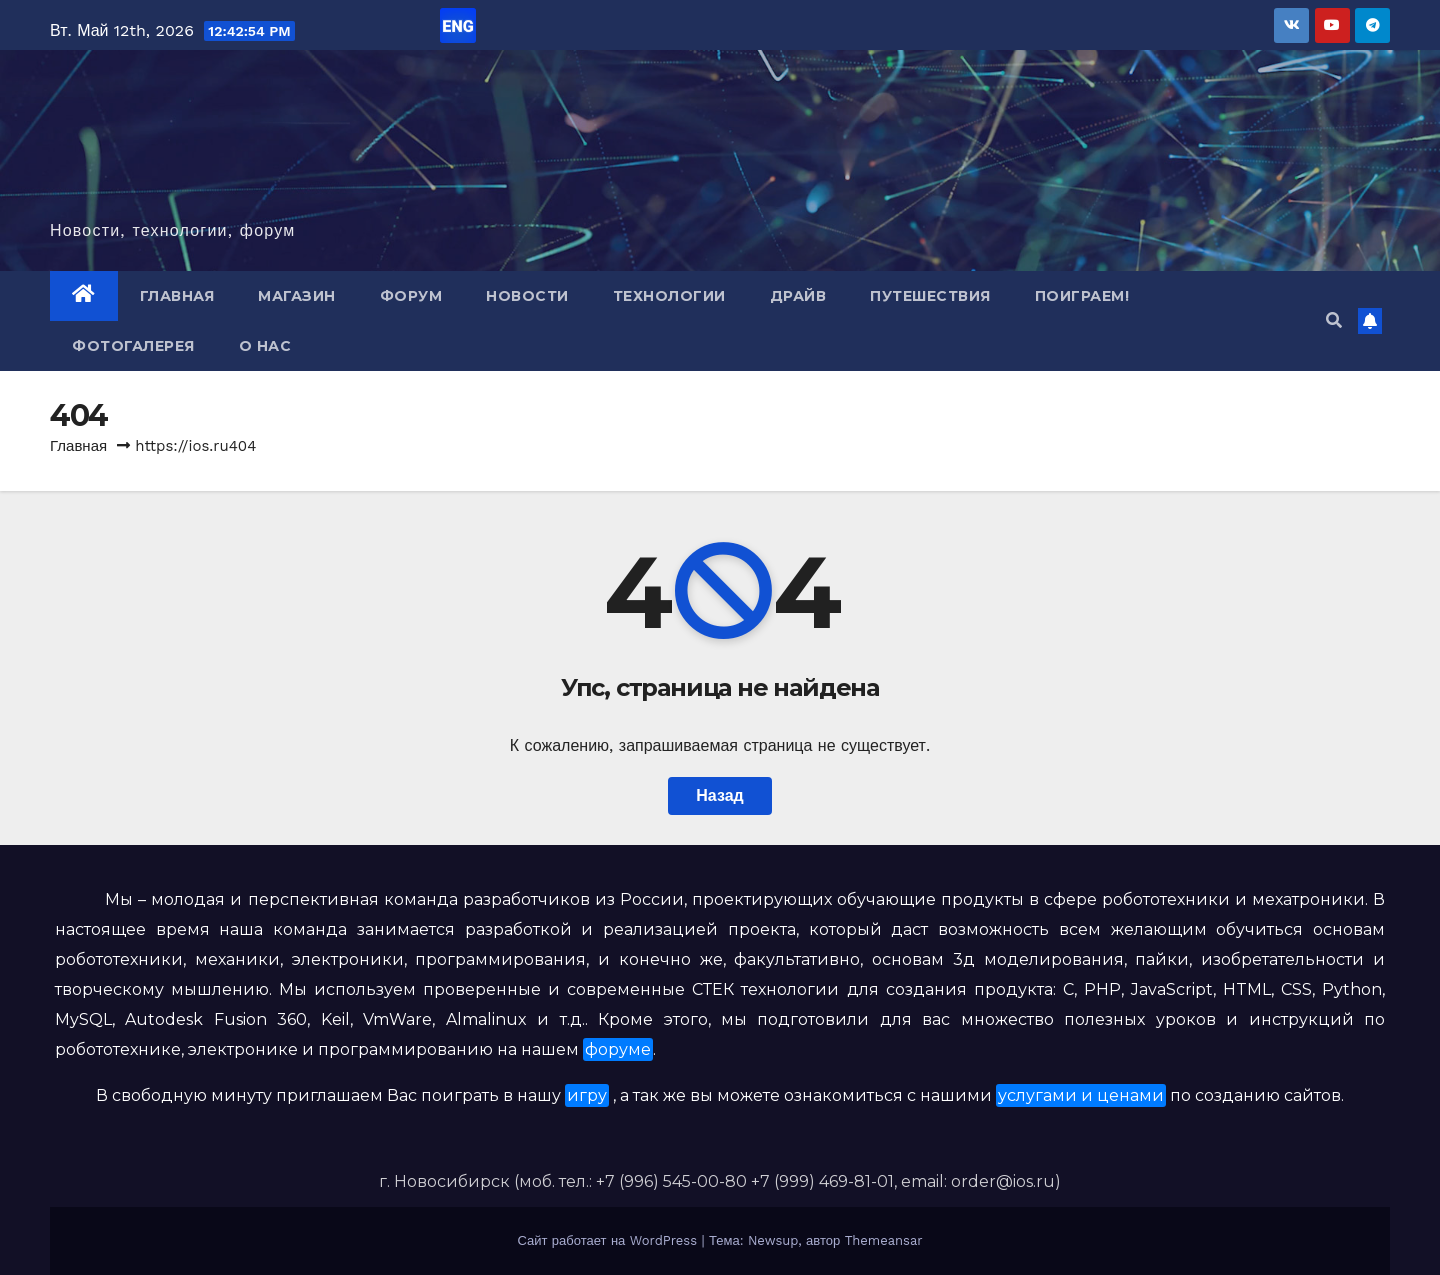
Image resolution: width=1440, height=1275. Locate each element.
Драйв (798, 296)
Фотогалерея (133, 346)
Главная (177, 296)
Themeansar (884, 1240)
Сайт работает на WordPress (609, 1240)
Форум (411, 296)
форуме (618, 1049)
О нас (265, 346)
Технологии (669, 296)
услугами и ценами (1081, 1095)
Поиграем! (1082, 296)
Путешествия (930, 296)
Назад (719, 795)
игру (587, 1095)
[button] (1334, 320)
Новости (527, 296)
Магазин (297, 296)
